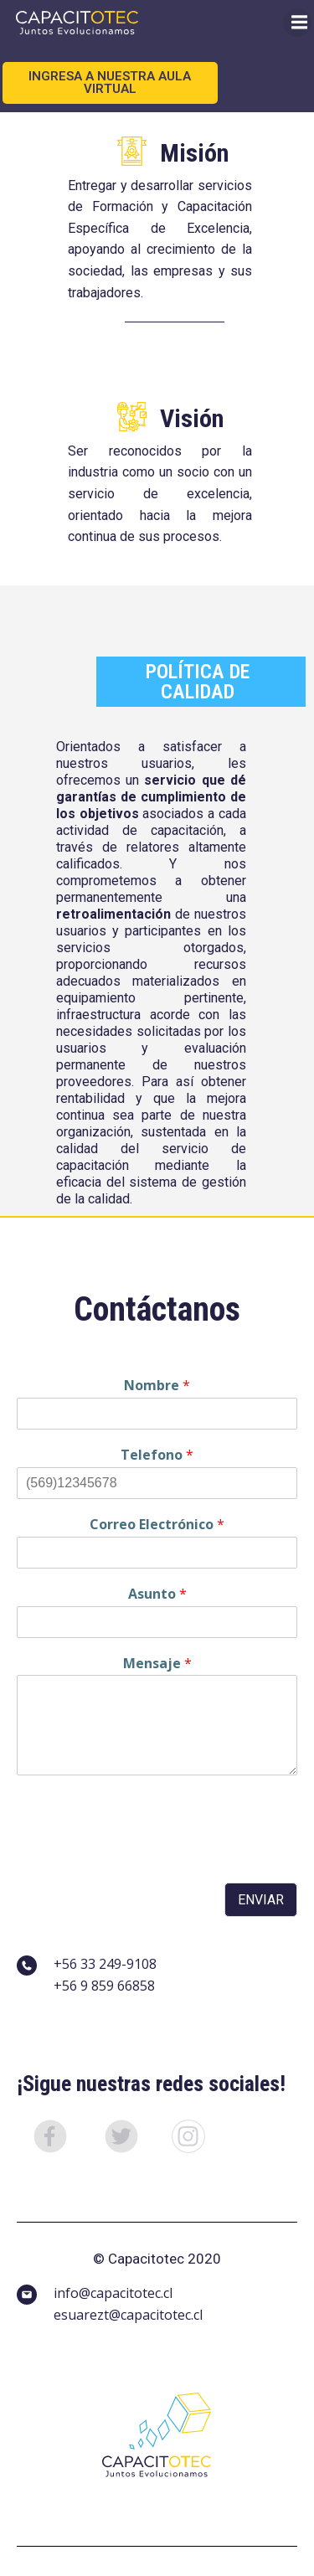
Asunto (157, 1594)
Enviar (261, 1900)
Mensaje (157, 1663)
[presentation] (144, 1855)
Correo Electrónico (157, 1524)
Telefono (157, 1455)
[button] (52, 2139)
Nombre (157, 1385)
